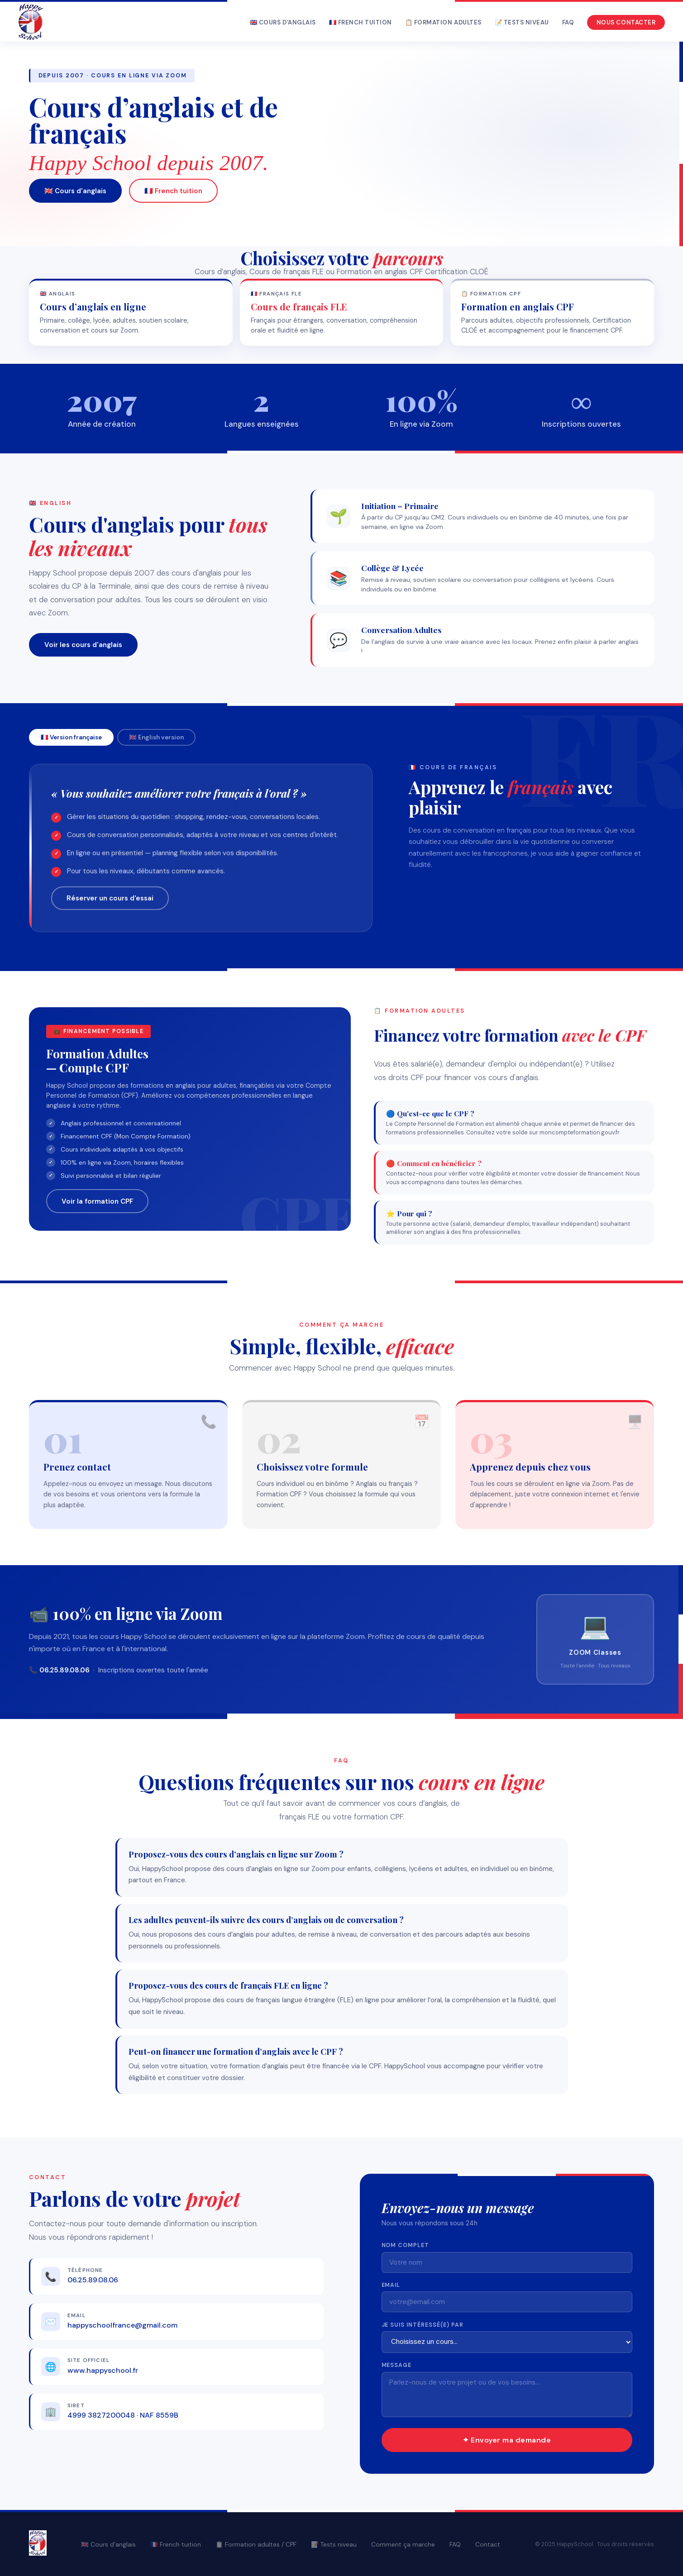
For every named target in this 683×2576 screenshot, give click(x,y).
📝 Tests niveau (522, 22)
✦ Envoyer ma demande (507, 2440)
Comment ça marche (403, 2544)
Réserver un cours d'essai (110, 898)
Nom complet (406, 2245)
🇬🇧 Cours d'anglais (283, 22)
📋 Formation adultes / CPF (255, 2544)
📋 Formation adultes (443, 22)
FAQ (568, 22)
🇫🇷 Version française (71, 737)
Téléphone (85, 2270)
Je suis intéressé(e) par (423, 2324)
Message (397, 2365)
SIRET (76, 2405)
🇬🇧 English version (156, 737)
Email (76, 2315)
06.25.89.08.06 (92, 2280)
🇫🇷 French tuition (360, 22)
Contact (487, 2544)
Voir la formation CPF (97, 1201)
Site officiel (88, 2360)
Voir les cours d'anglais (83, 644)
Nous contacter (626, 22)
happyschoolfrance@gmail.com (122, 2325)
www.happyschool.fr (102, 2370)
